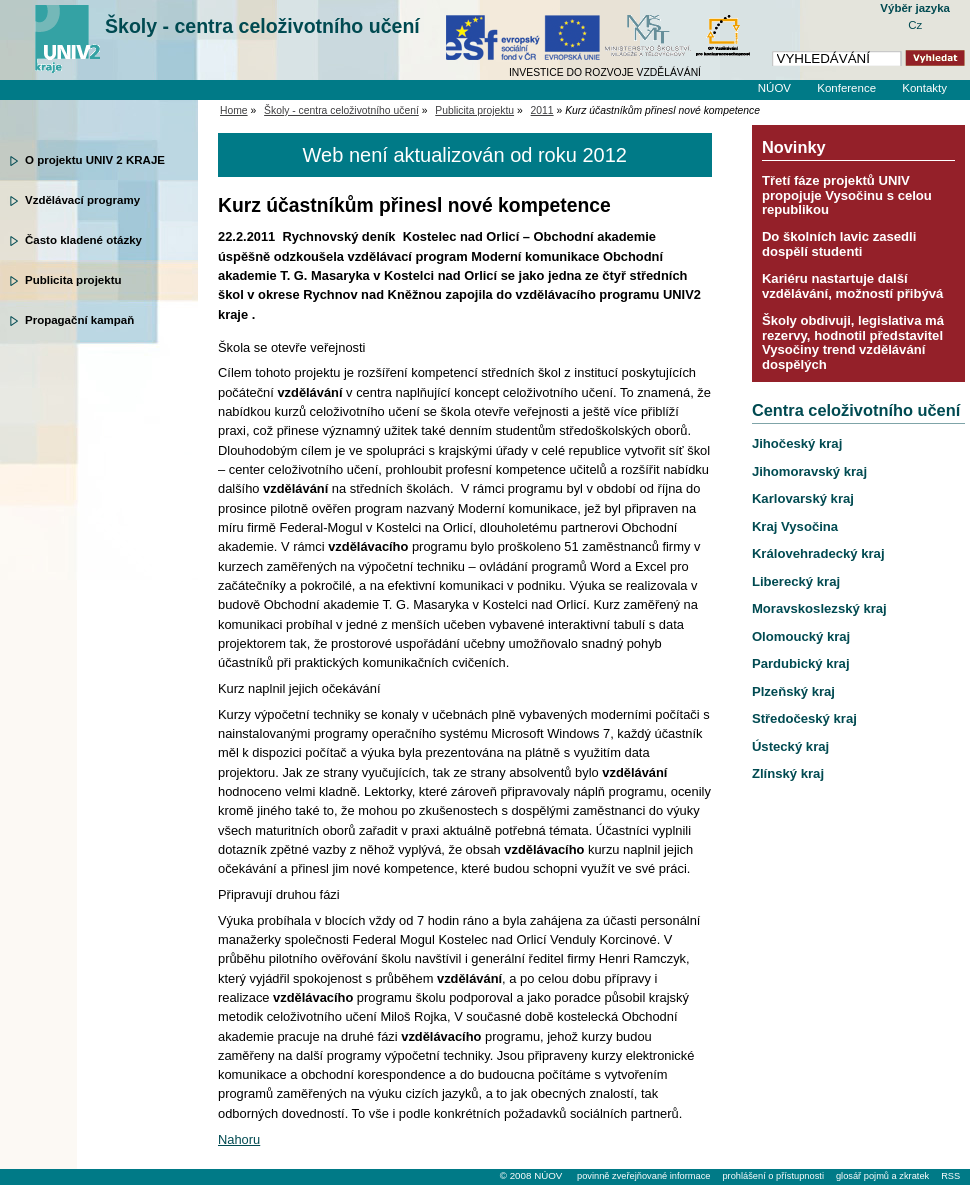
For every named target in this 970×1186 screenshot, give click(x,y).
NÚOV (774, 88)
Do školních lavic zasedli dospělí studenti (839, 243)
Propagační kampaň (79, 320)
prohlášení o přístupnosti (772, 1176)
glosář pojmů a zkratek (882, 1176)
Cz (915, 25)
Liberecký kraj (796, 581)
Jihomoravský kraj (809, 471)
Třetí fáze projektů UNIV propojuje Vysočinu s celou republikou (847, 195)
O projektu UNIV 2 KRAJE (95, 160)
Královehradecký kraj (818, 553)
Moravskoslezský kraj (819, 608)
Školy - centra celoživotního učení (262, 26)
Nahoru (239, 1139)
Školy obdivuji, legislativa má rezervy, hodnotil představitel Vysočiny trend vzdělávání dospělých (853, 342)
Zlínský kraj (788, 773)
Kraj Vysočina (795, 526)
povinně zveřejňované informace (643, 1176)
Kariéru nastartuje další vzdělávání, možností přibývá (852, 285)
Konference (846, 88)
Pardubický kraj (801, 663)
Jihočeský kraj (797, 443)
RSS (950, 1176)
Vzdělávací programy (82, 200)
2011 (542, 110)
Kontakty (924, 88)
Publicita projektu (73, 280)
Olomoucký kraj (801, 636)
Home (234, 110)
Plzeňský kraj (793, 691)
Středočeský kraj (804, 718)
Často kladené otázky (83, 240)
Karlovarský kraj (803, 498)
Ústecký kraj (790, 746)
